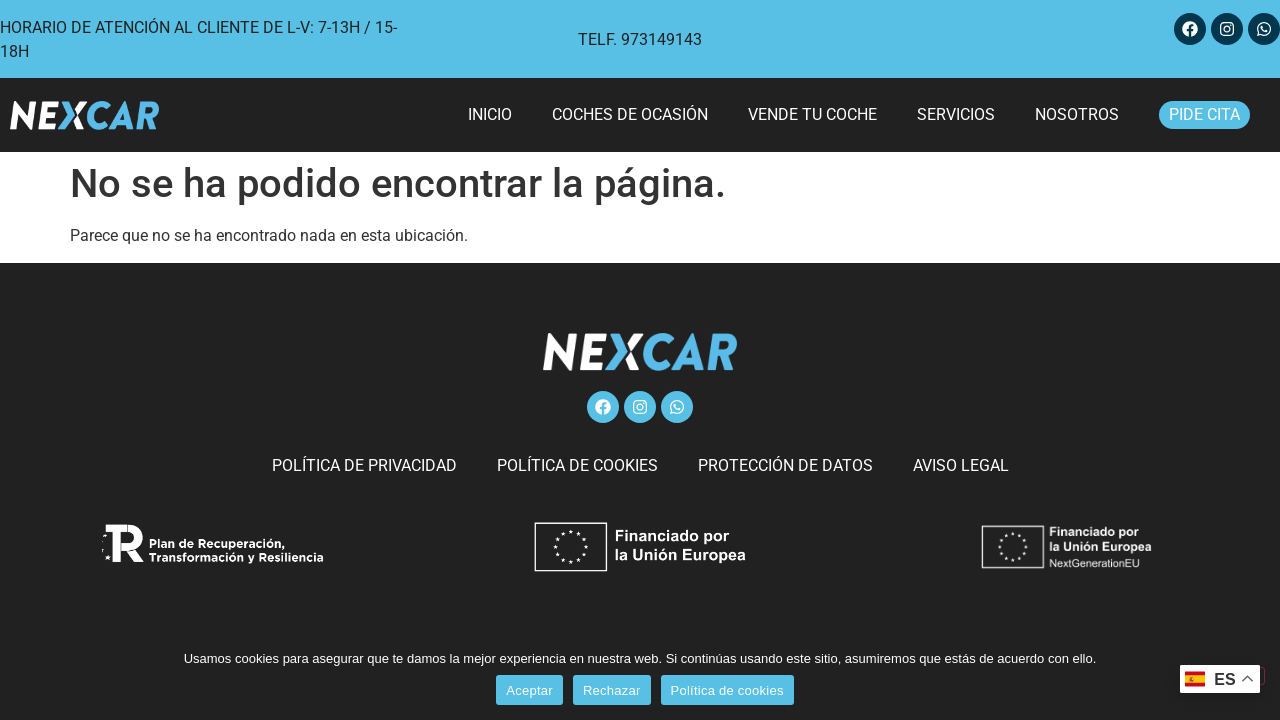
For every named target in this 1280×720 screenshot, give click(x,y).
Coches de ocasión (630, 114)
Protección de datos (785, 465)
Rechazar (612, 690)
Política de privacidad (364, 465)
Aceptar (529, 690)
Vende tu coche (812, 114)
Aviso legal (961, 465)
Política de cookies (577, 465)
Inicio (490, 114)
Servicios (956, 114)
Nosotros (1077, 114)
